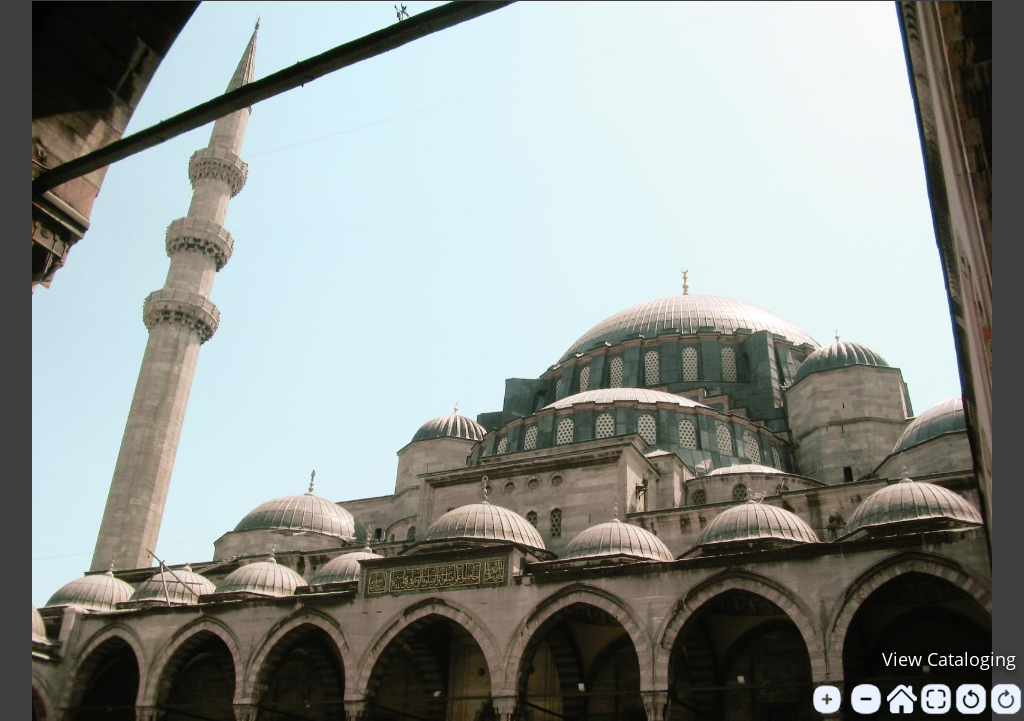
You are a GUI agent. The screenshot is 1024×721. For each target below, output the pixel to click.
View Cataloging (949, 659)
